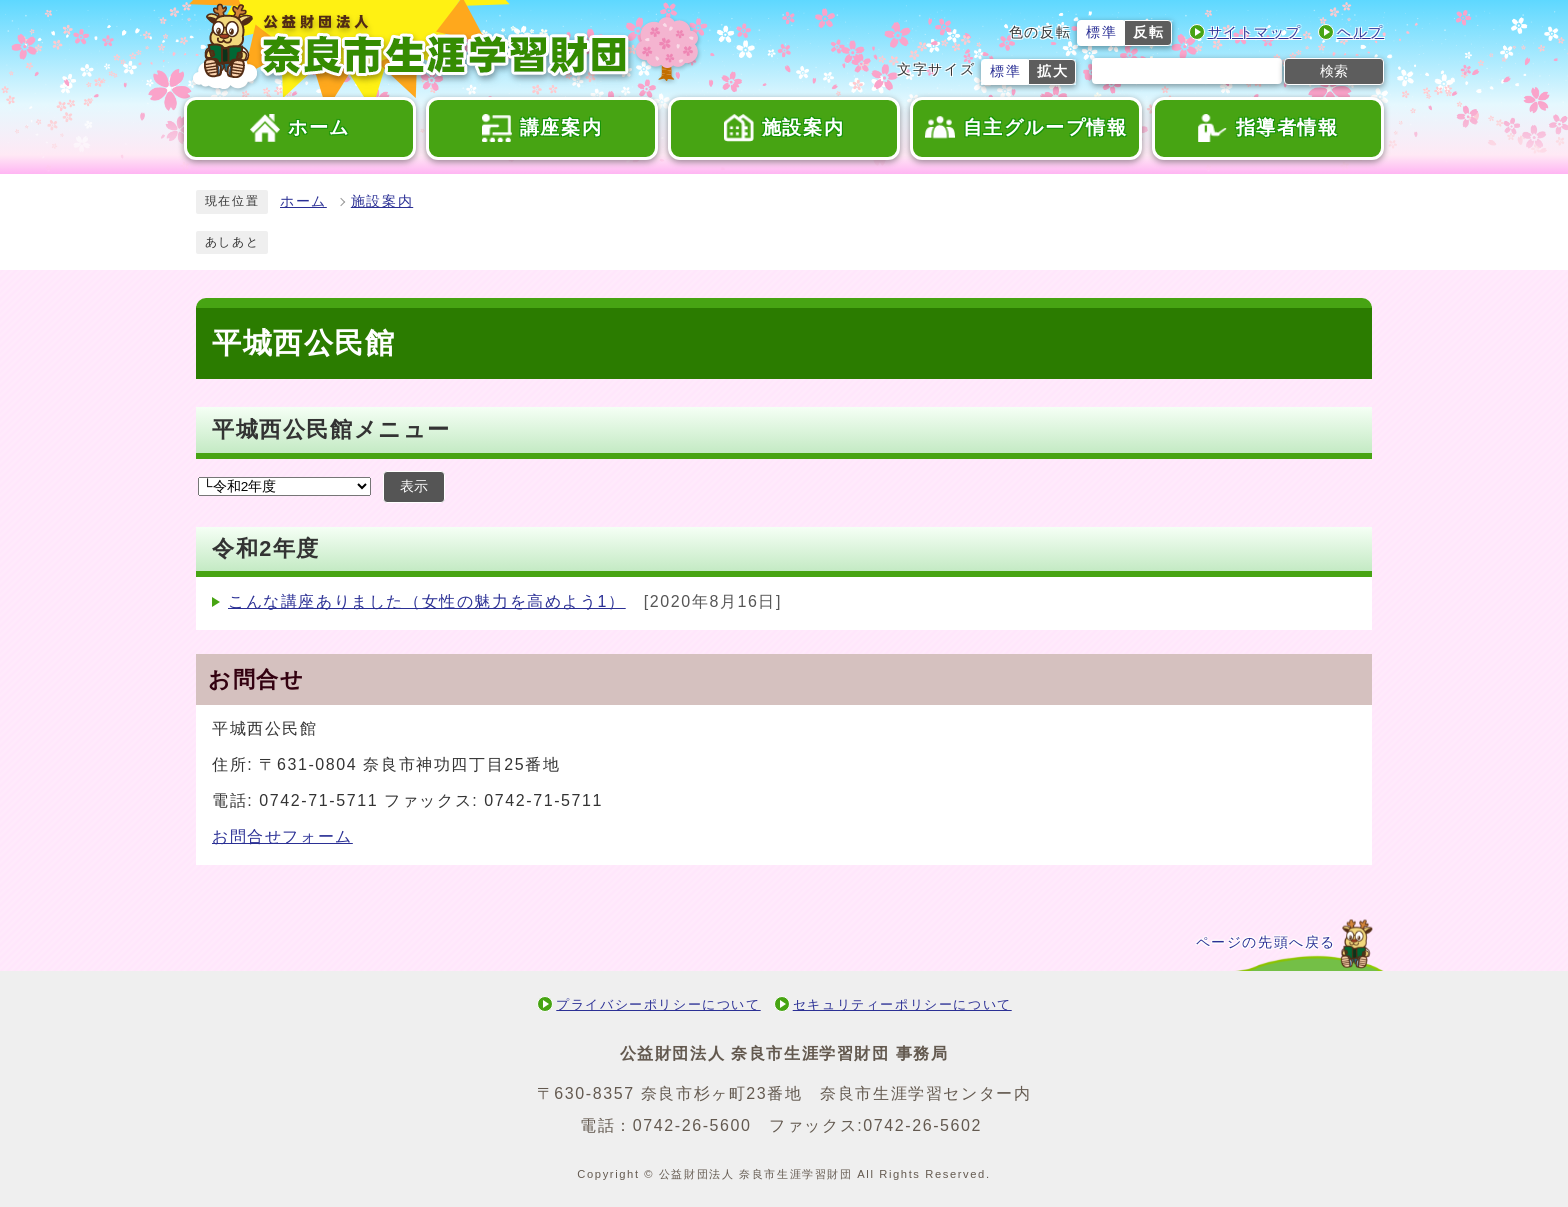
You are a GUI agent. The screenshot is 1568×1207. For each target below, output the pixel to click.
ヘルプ (1360, 32)
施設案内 (382, 201)
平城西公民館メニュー (331, 429)
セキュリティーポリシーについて (902, 1004)
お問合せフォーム (282, 836)
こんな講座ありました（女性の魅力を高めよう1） (427, 601)
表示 (414, 486)
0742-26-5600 (692, 1125)
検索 (1334, 71)
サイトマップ (1255, 32)
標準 (1101, 32)
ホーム (303, 201)
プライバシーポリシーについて (658, 1004)
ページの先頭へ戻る (1266, 942)
